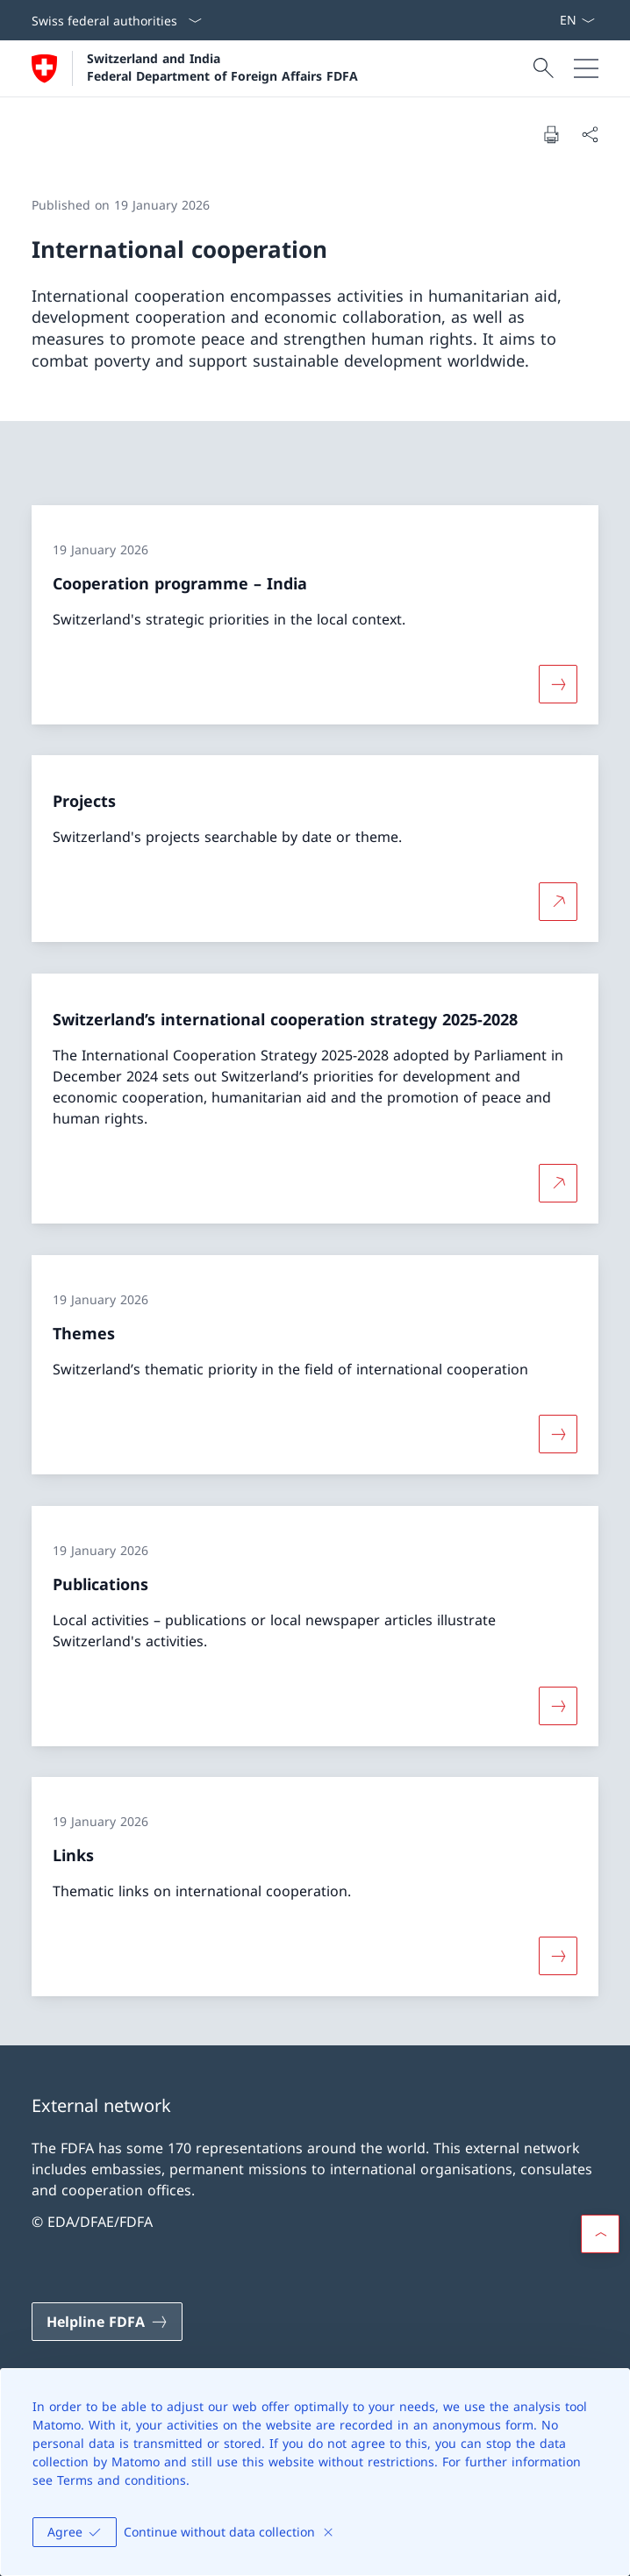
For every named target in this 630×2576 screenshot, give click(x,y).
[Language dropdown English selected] (576, 20)
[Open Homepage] (195, 68)
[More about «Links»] (558, 1956)
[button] (600, 2234)
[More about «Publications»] (558, 1705)
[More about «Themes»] (558, 1434)
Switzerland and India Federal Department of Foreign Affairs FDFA (222, 66)
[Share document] (589, 134)
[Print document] (551, 134)
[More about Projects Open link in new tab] (558, 901)
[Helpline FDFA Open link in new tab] (107, 2321)
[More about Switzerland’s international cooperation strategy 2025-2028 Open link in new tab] (558, 1183)
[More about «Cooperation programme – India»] (558, 683)
